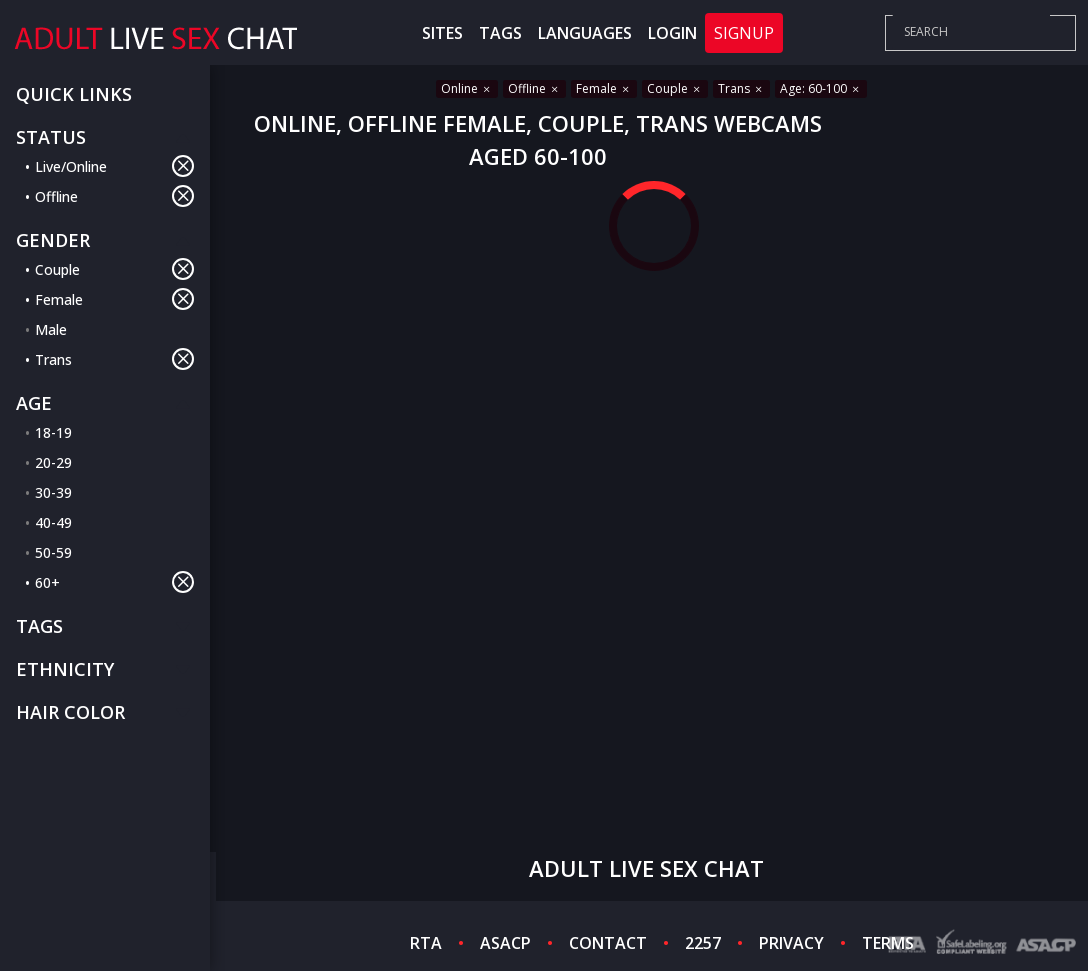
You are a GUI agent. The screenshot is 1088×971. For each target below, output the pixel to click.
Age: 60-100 (821, 88)
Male (51, 329)
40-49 (53, 522)
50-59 (53, 552)
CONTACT (608, 943)
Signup (744, 33)
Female (114, 299)
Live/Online (114, 166)
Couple (114, 269)
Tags (500, 33)
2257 (703, 943)
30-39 (53, 492)
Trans (114, 359)
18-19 (53, 432)
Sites (442, 33)
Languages (585, 33)
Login (672, 33)
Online (467, 88)
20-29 (53, 462)
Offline (114, 196)
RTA (426, 943)
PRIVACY (791, 943)
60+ (114, 582)
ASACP (505, 943)
